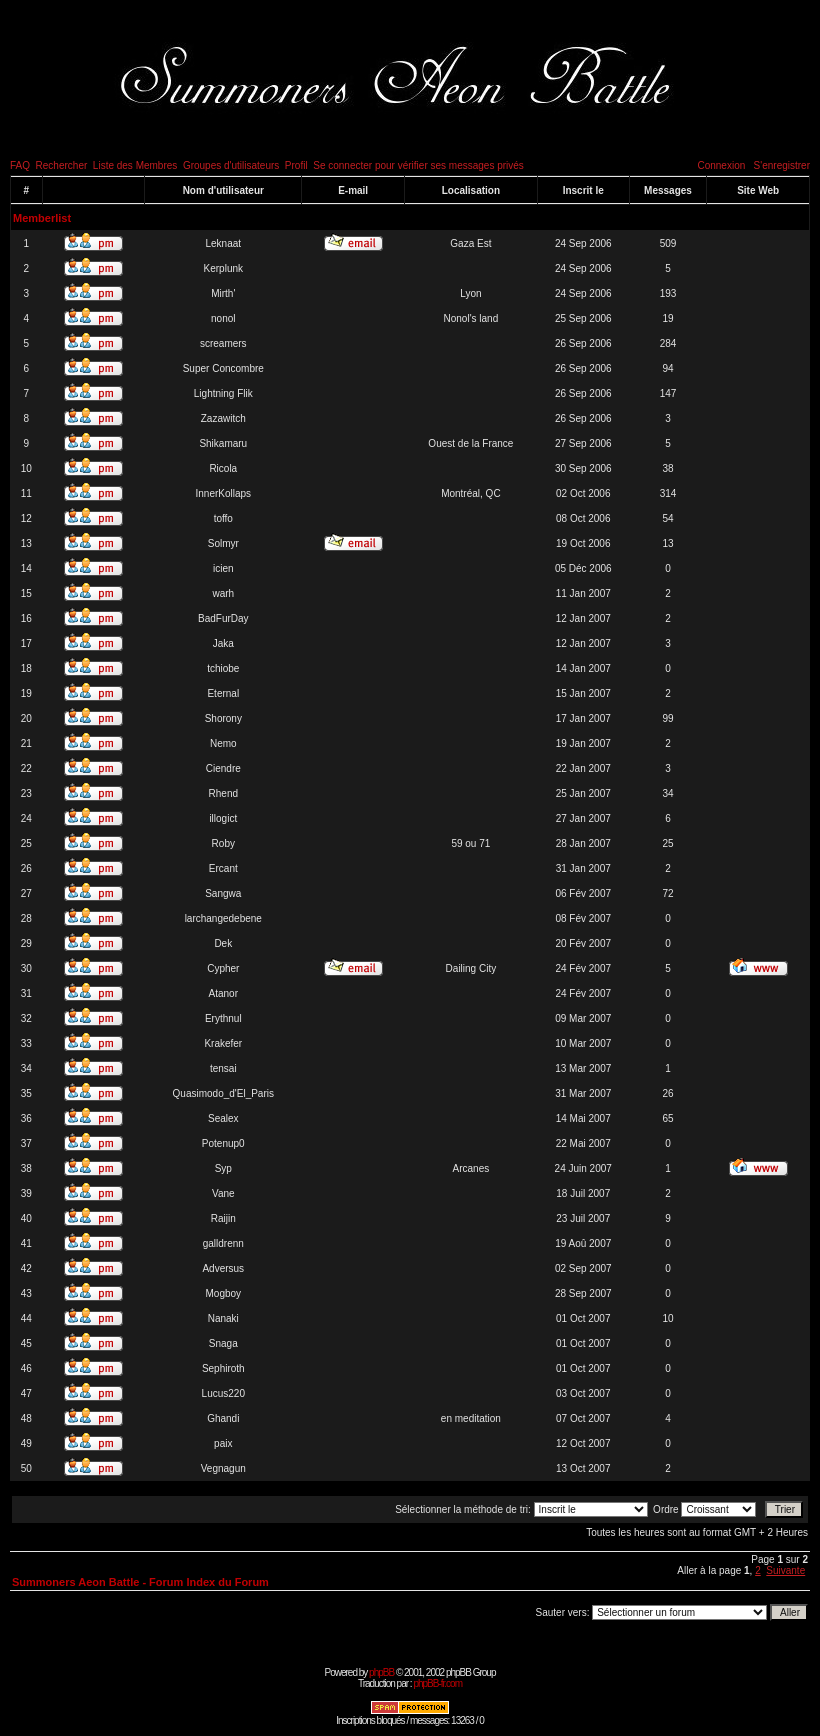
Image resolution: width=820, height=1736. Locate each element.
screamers (223, 343)
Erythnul (223, 1018)
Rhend (223, 793)
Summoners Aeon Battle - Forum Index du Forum (140, 1582)
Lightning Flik (223, 393)
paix (223, 1443)
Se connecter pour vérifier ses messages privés (418, 165)
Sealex (223, 1118)
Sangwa (223, 893)
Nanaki (223, 1318)
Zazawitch (223, 418)
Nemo (223, 743)
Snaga (223, 1343)
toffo (223, 518)
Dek (223, 943)
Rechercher (62, 165)
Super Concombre (223, 368)
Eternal (223, 693)
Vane (223, 1193)
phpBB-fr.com (437, 1683)
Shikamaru (223, 443)
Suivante (785, 1570)
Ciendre (223, 768)
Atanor (223, 993)
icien (223, 568)
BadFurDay (223, 618)
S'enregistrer (782, 165)
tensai (223, 1068)
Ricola (223, 468)
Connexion (721, 165)
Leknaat (223, 243)
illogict (223, 818)
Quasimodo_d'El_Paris (223, 1093)
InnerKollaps (223, 493)
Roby (223, 843)
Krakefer (223, 1043)
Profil (296, 165)
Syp (223, 1168)
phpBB (381, 1672)
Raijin (223, 1218)
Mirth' (223, 293)
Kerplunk (223, 268)
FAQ (20, 165)
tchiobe (223, 668)
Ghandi (223, 1418)
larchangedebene (223, 918)
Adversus (223, 1268)
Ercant (223, 868)
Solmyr (223, 543)
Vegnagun (223, 1468)
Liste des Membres (135, 165)
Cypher (223, 968)
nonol (223, 318)
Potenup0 (223, 1143)
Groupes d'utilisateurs (231, 165)
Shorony (223, 718)
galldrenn (223, 1243)
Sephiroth (223, 1368)
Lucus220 (223, 1393)
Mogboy (223, 1293)
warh (223, 593)
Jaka (223, 643)
